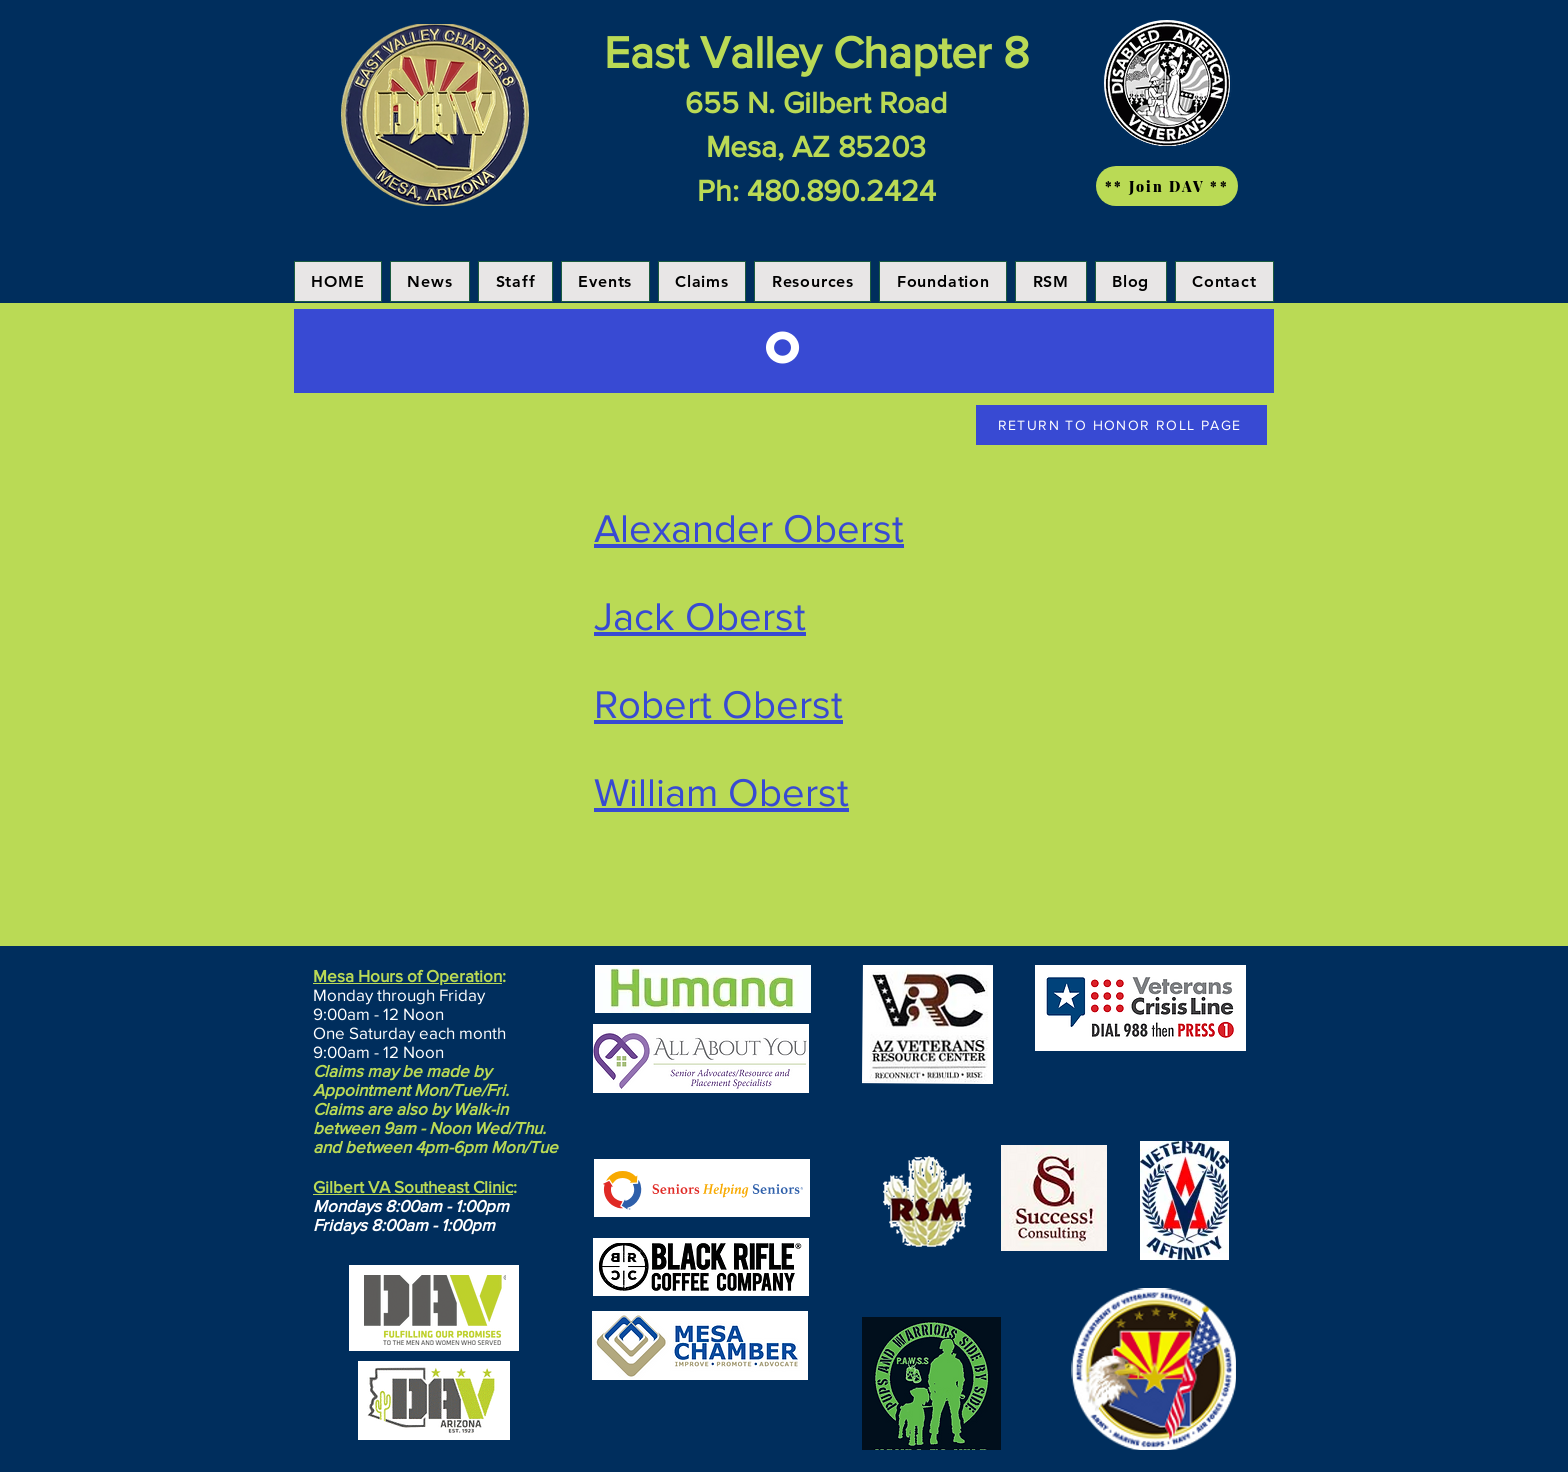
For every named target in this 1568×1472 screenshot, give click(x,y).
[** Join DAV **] (1167, 186)
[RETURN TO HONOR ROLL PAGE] (1121, 425)
